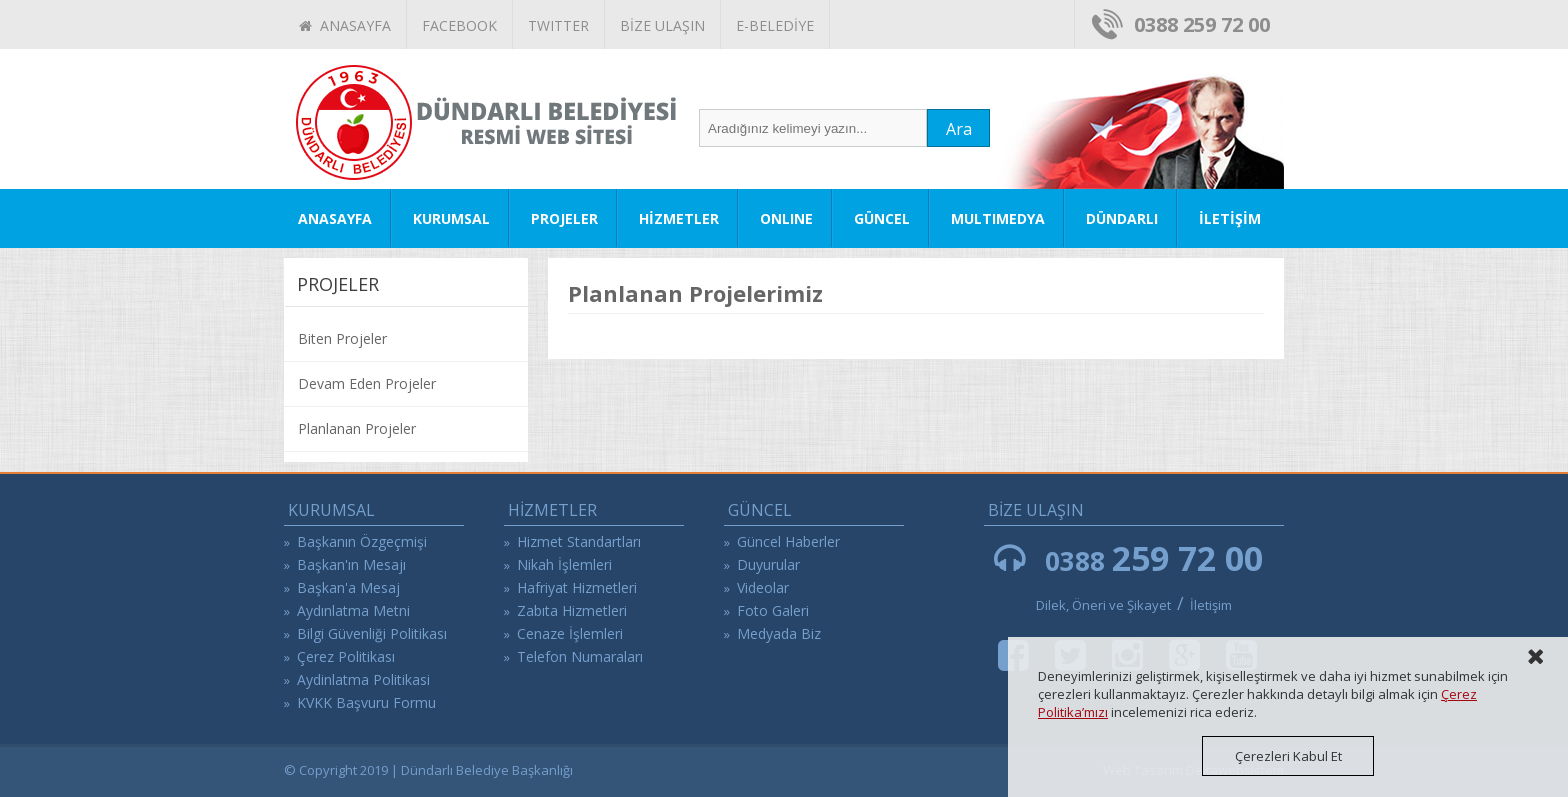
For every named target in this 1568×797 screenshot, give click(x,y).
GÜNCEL (882, 218)
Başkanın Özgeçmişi (362, 541)
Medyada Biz (779, 633)
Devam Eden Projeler (367, 383)
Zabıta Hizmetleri (572, 610)
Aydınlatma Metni (353, 610)
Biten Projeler (342, 338)
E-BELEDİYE (775, 25)
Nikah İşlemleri (564, 564)
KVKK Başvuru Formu (366, 702)
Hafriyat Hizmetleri (577, 587)
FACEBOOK (459, 25)
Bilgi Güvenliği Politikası (372, 633)
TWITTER (558, 25)
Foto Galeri (773, 610)
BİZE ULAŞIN (662, 25)
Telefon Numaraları (580, 656)
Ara (959, 129)
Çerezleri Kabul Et (1288, 756)
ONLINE (786, 218)
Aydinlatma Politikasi (363, 679)
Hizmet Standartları (579, 541)
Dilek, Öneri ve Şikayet (1103, 605)
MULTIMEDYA (998, 218)
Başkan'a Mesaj (348, 587)
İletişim (1211, 605)
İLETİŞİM (1230, 218)
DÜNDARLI (1122, 218)
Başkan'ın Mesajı (351, 564)
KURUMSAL (451, 218)
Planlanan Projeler (357, 428)
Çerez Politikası (346, 656)
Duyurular (768, 564)
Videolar (763, 587)
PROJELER (564, 218)
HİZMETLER (679, 218)
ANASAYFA (345, 25)
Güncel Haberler (788, 541)
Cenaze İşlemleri (570, 633)
